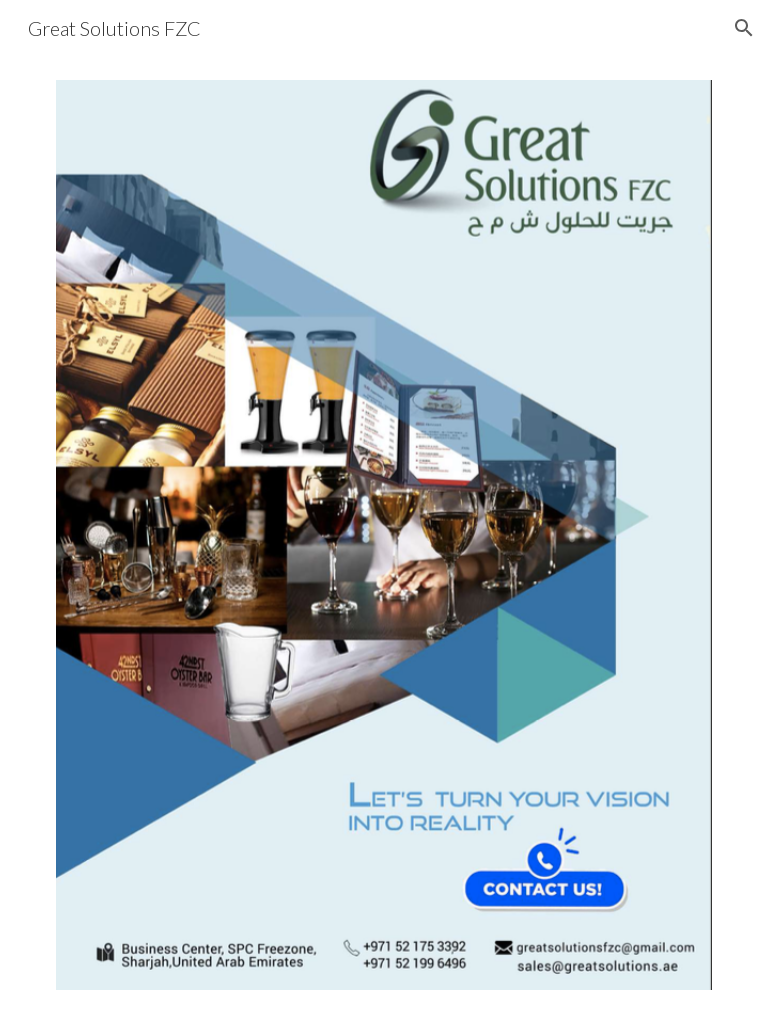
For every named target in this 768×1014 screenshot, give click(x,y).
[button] (744, 28)
